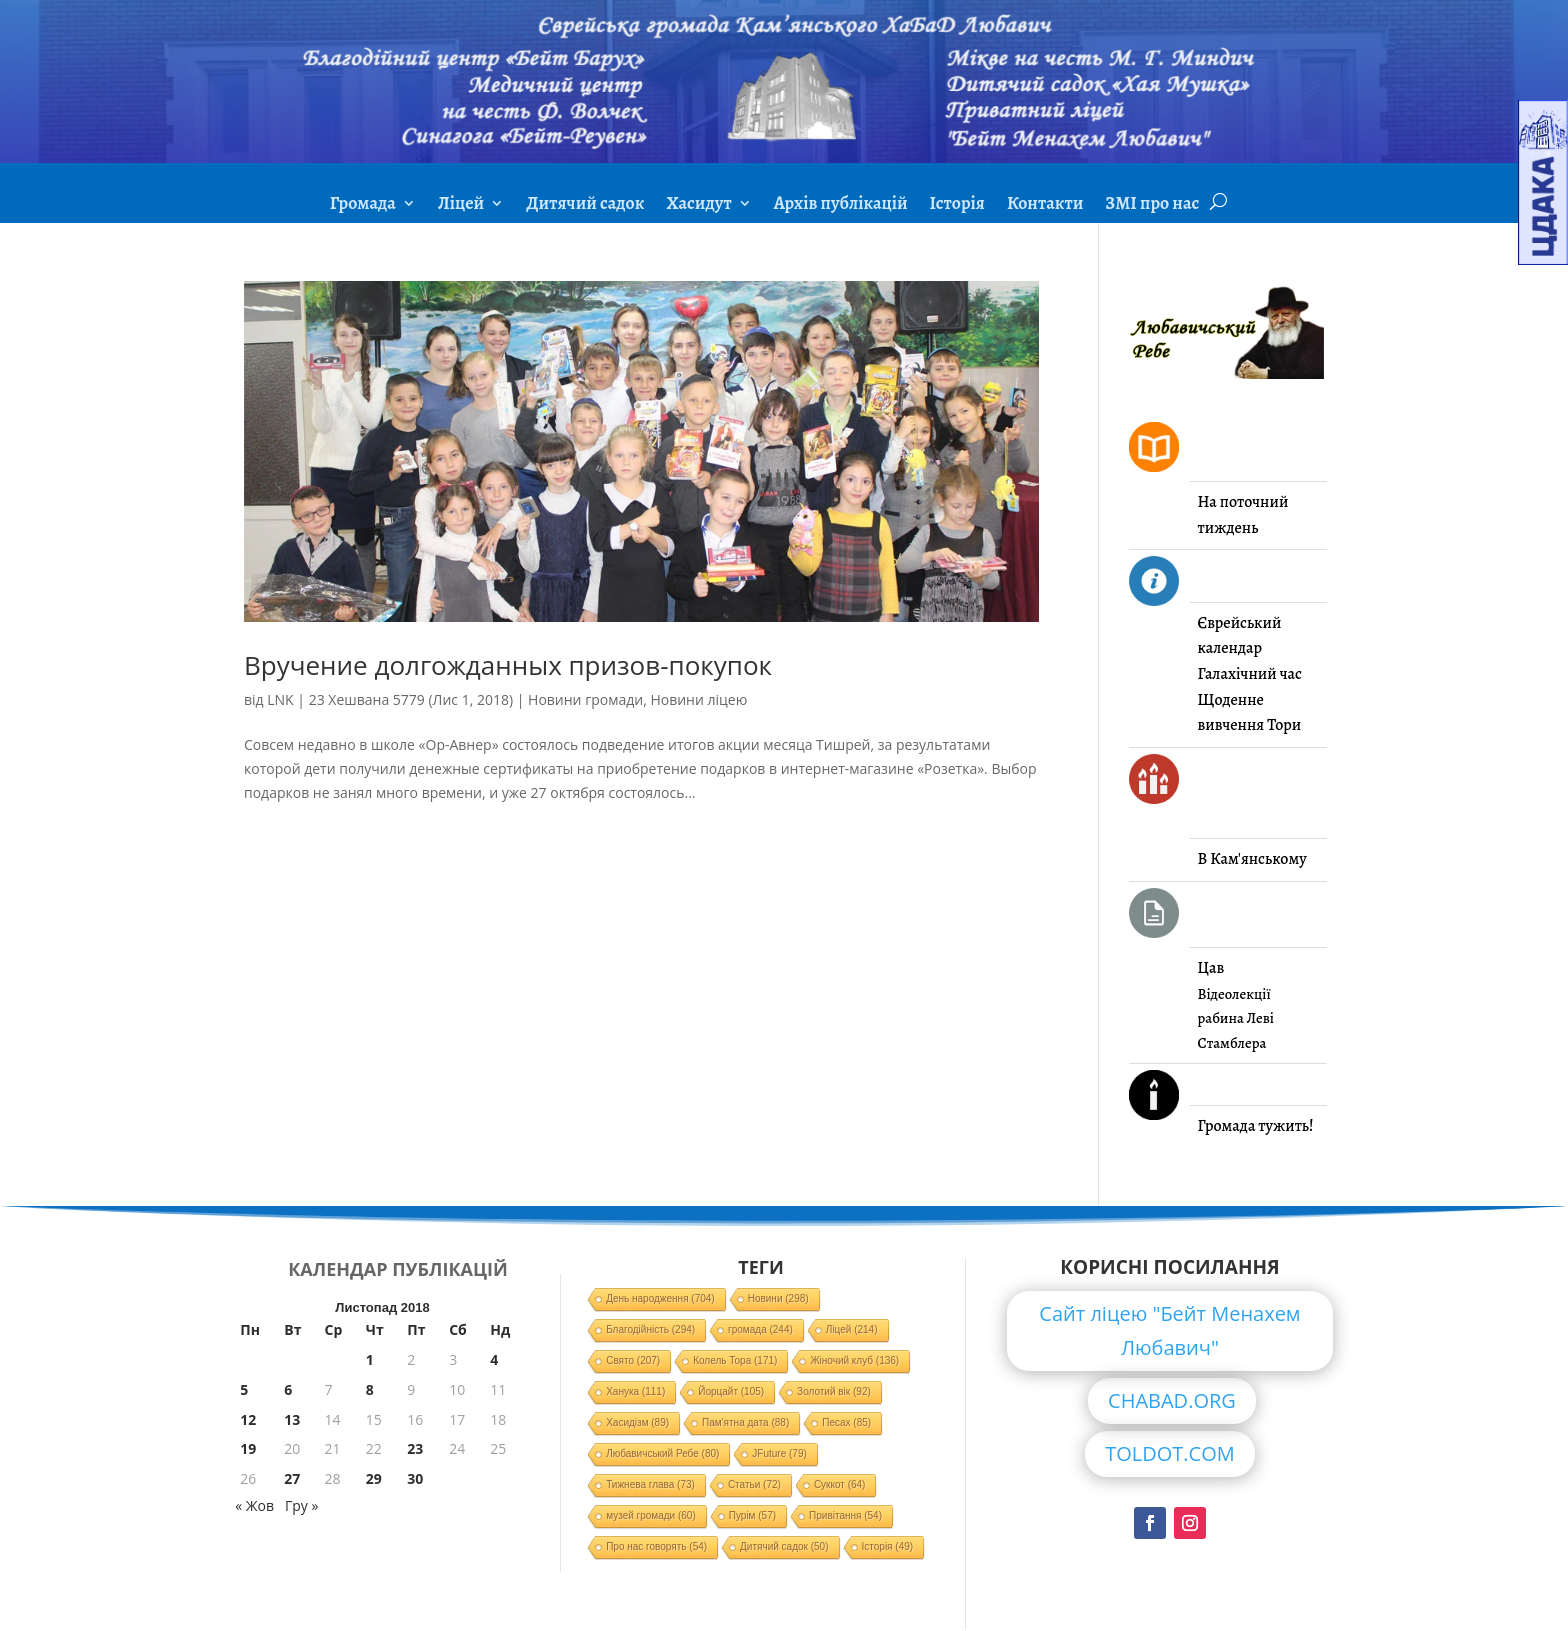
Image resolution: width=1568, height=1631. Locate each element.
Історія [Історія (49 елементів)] (888, 1546)
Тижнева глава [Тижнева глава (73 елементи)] (650, 1484)
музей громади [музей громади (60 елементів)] (651, 1515)
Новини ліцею (698, 699)
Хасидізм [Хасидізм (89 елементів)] (637, 1422)
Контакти (1045, 205)
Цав (1211, 968)
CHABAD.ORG (1172, 1400)
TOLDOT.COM (1170, 1453)
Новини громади (585, 699)
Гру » (301, 1505)
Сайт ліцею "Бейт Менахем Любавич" (1169, 1330)
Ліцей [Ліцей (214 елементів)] (852, 1329)
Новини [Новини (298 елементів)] (778, 1298)
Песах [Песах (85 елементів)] (846, 1422)
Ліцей (461, 205)
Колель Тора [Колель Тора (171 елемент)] (735, 1360)
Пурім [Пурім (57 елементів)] (752, 1515)
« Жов (254, 1505)
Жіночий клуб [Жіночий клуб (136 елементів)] (854, 1360)
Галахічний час (1250, 674)
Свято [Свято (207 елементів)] (633, 1360)
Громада (363, 205)
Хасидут (698, 205)
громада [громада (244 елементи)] (760, 1329)
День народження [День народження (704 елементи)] (660, 1298)
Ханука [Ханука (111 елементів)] (635, 1391)
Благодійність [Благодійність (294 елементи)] (650, 1329)
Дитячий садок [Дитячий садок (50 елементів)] (784, 1546)
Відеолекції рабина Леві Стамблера (1236, 1018)
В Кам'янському (1252, 859)
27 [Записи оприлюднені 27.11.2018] (292, 1478)
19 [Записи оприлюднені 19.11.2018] (248, 1448)
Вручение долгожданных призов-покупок (508, 665)
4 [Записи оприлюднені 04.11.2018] (494, 1359)
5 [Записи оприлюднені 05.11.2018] (244, 1389)
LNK (280, 699)
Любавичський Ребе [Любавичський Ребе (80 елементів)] (662, 1453)
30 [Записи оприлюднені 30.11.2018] (415, 1478)
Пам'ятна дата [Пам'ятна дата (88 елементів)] (745, 1422)
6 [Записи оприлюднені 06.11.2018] (288, 1389)
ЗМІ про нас (1152, 205)
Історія (957, 205)
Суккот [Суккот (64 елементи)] (840, 1484)
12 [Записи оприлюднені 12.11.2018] (248, 1419)
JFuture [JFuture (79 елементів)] (779, 1453)
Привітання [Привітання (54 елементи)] (845, 1515)
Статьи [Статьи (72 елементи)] (754, 1484)
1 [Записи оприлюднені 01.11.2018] (370, 1359)
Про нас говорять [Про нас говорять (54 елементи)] (656, 1546)
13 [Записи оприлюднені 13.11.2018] (292, 1419)
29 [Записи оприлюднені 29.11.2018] (374, 1478)
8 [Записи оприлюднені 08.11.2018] (370, 1389)
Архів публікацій (841, 205)
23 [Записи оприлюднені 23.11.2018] (415, 1448)
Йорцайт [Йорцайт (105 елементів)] (731, 1391)
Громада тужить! (1256, 1126)
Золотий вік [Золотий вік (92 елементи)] (834, 1391)
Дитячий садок (585, 205)
